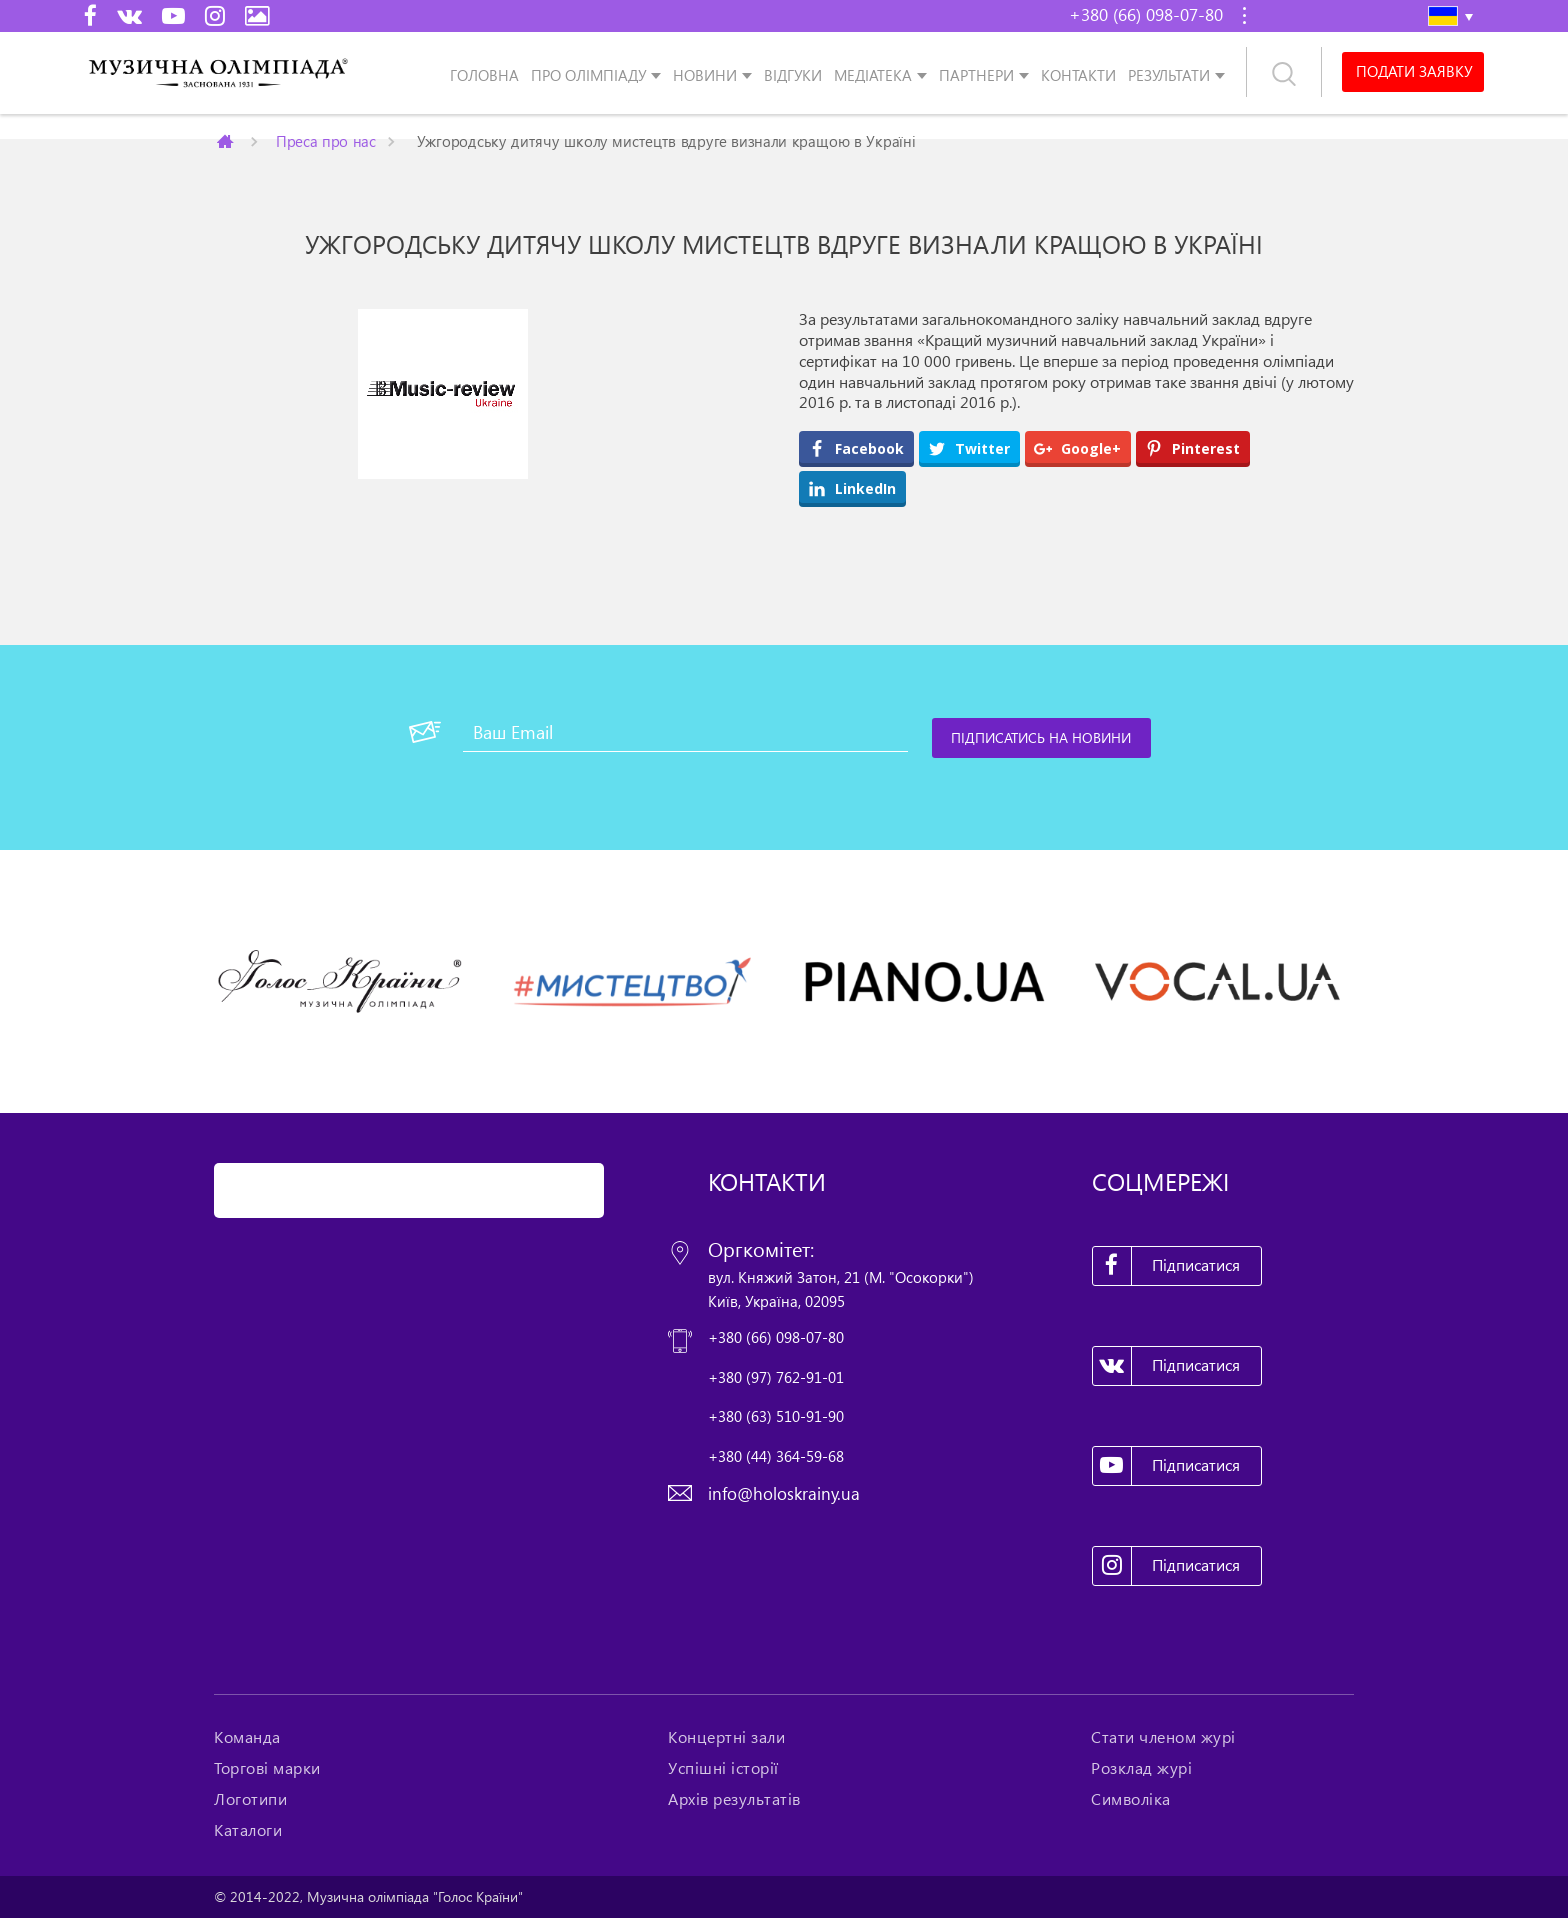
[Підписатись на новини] (1042, 738)
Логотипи (250, 1799)
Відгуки (793, 74)
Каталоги (248, 1830)
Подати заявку (1413, 72)
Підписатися (1167, 1266)
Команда (247, 1737)
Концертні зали (726, 1737)
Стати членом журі (1163, 1737)
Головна (484, 74)
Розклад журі (1141, 1768)
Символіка (1131, 1799)
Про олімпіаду (588, 74)
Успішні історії (723, 1768)
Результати (1169, 74)
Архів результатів (734, 1799)
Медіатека (873, 74)
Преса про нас (326, 140)
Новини (705, 74)
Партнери (976, 74)
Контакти (1078, 74)
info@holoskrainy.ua (784, 1493)
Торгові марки (267, 1768)
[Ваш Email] (685, 732)
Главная (227, 141)
